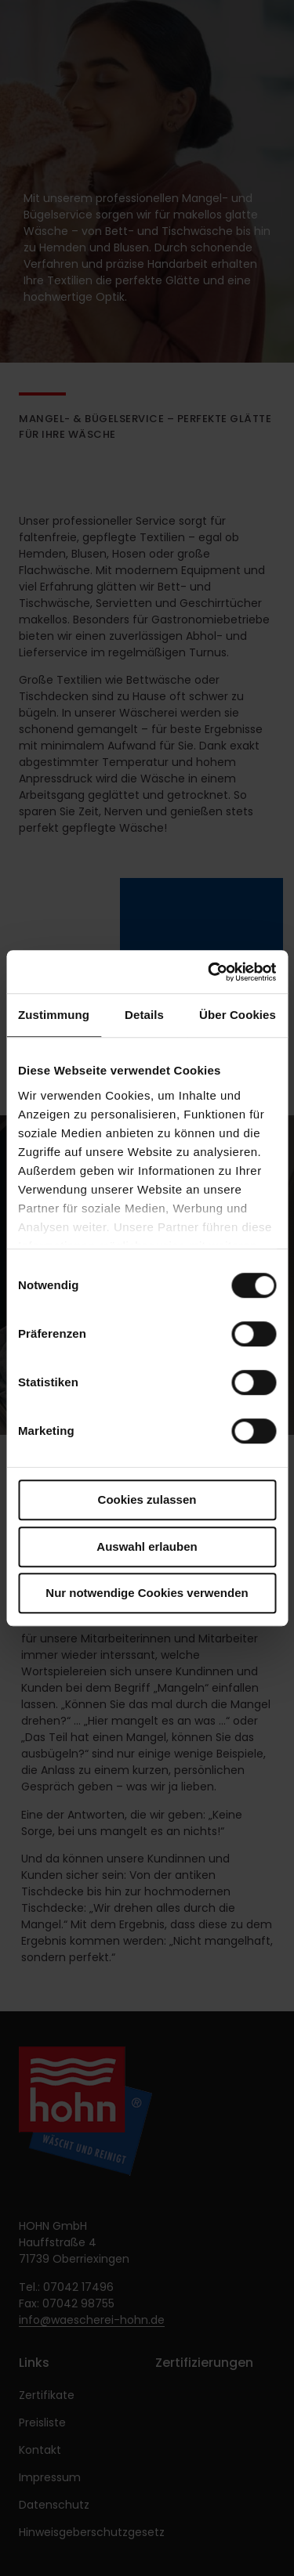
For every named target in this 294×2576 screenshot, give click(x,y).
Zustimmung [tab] (53, 1014)
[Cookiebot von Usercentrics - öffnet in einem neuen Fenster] (209, 972)
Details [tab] (144, 1014)
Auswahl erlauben (146, 1546)
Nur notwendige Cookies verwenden (146, 1592)
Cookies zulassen (147, 1499)
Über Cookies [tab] (237, 1014)
